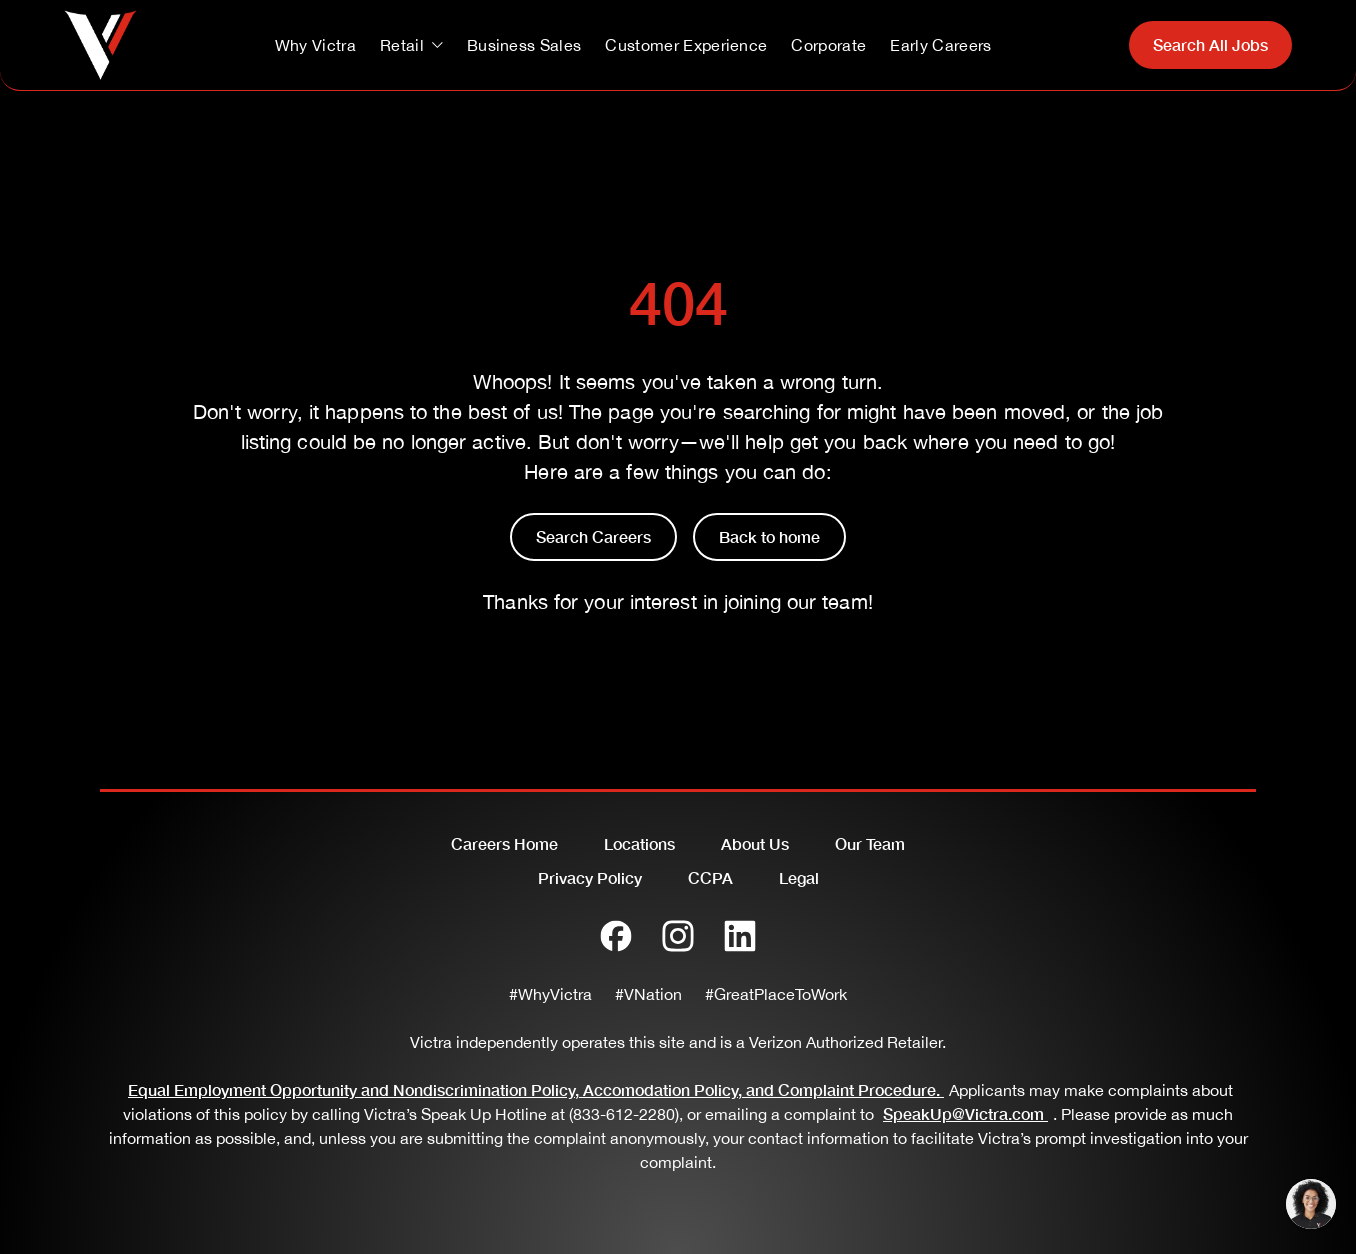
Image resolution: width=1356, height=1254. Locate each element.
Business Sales (524, 45)
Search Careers (593, 536)
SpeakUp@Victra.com (968, 1113)
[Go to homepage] (100, 45)
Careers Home (504, 843)
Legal (799, 877)
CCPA (710, 877)
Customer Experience (686, 45)
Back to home (769, 536)
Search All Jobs (1210, 44)
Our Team (870, 843)
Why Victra (315, 45)
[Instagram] (678, 936)
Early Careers (940, 45)
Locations (639, 843)
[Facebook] (616, 936)
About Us (755, 843)
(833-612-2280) (624, 1114)
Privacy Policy (590, 877)
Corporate (828, 45)
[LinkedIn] (740, 936)
